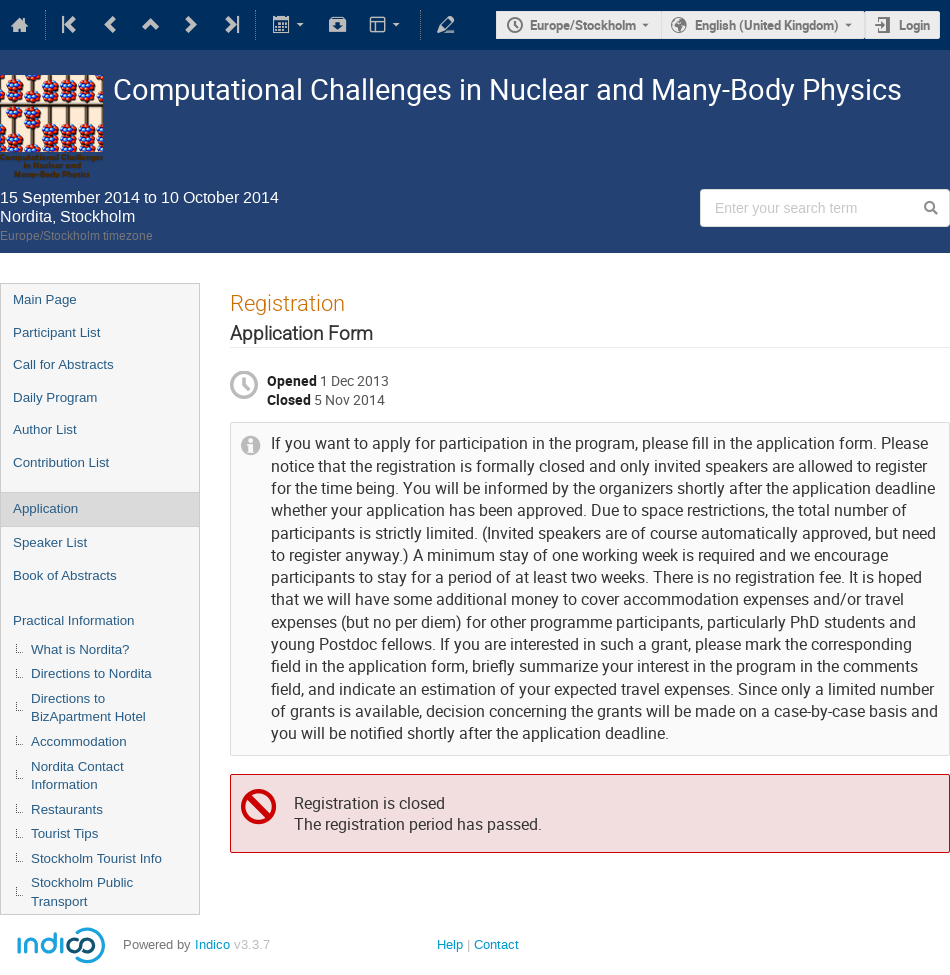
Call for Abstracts (63, 364)
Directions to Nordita (91, 673)
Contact (496, 944)
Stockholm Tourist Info (96, 858)
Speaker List (50, 542)
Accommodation (79, 741)
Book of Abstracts (65, 575)
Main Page (45, 299)
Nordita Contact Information (77, 776)
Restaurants (67, 809)
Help (450, 944)
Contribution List (61, 462)
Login (914, 25)
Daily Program (55, 397)
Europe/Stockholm (583, 25)
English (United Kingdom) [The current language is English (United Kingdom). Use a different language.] (767, 25)
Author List (45, 429)
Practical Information (73, 620)
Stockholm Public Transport (82, 892)
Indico (212, 944)
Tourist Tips (64, 833)
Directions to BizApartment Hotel (88, 708)
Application (45, 508)
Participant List (56, 332)
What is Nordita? (80, 649)
